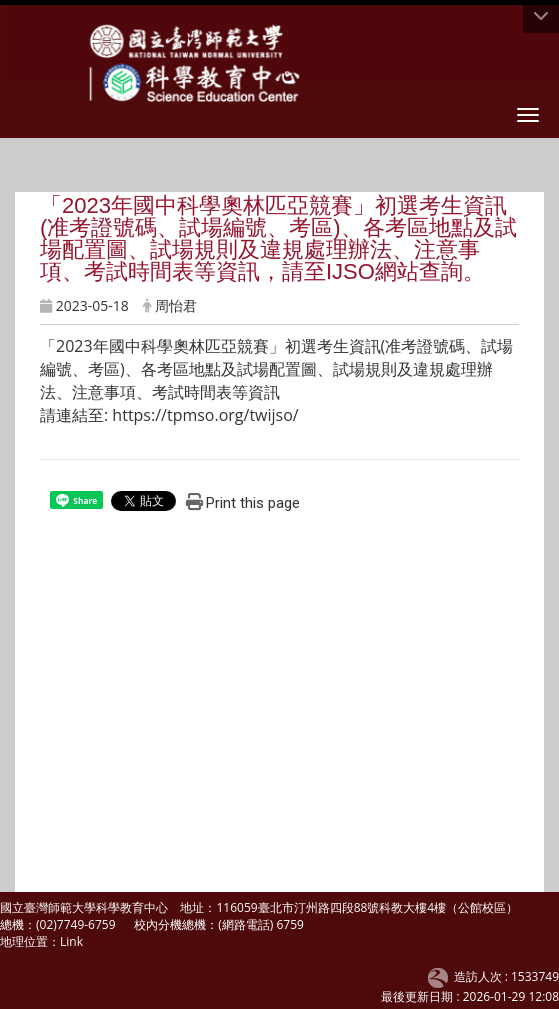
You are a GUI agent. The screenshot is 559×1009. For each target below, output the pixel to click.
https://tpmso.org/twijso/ (205, 415)
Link (71, 941)
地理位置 (24, 941)
